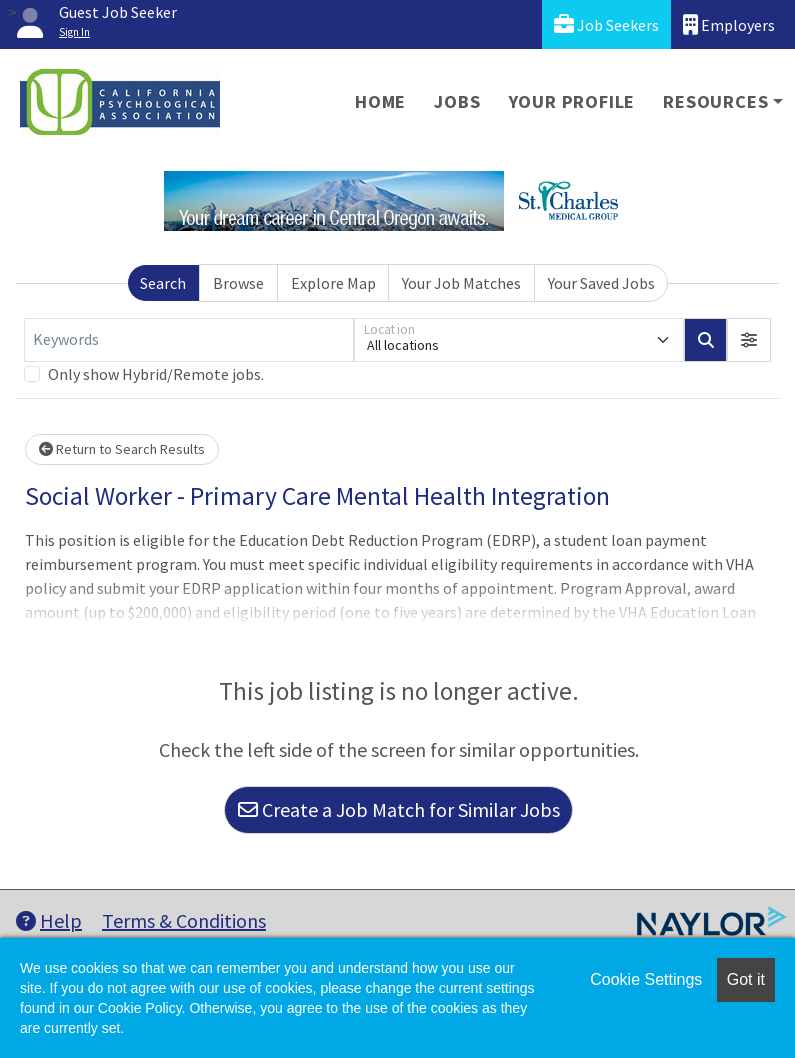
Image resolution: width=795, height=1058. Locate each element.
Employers (729, 24)
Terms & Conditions (184, 920)
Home (380, 101)
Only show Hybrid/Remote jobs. (156, 374)
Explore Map (333, 283)
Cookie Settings (646, 979)
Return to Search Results (122, 449)
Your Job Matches (461, 283)
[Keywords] (189, 340)
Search (163, 283)
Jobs (457, 101)
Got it (746, 979)
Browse (238, 283)
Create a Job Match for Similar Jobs (399, 809)
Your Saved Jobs (601, 283)
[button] (749, 340)
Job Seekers (606, 24)
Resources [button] (715, 101)
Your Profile (572, 101)
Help (49, 920)
